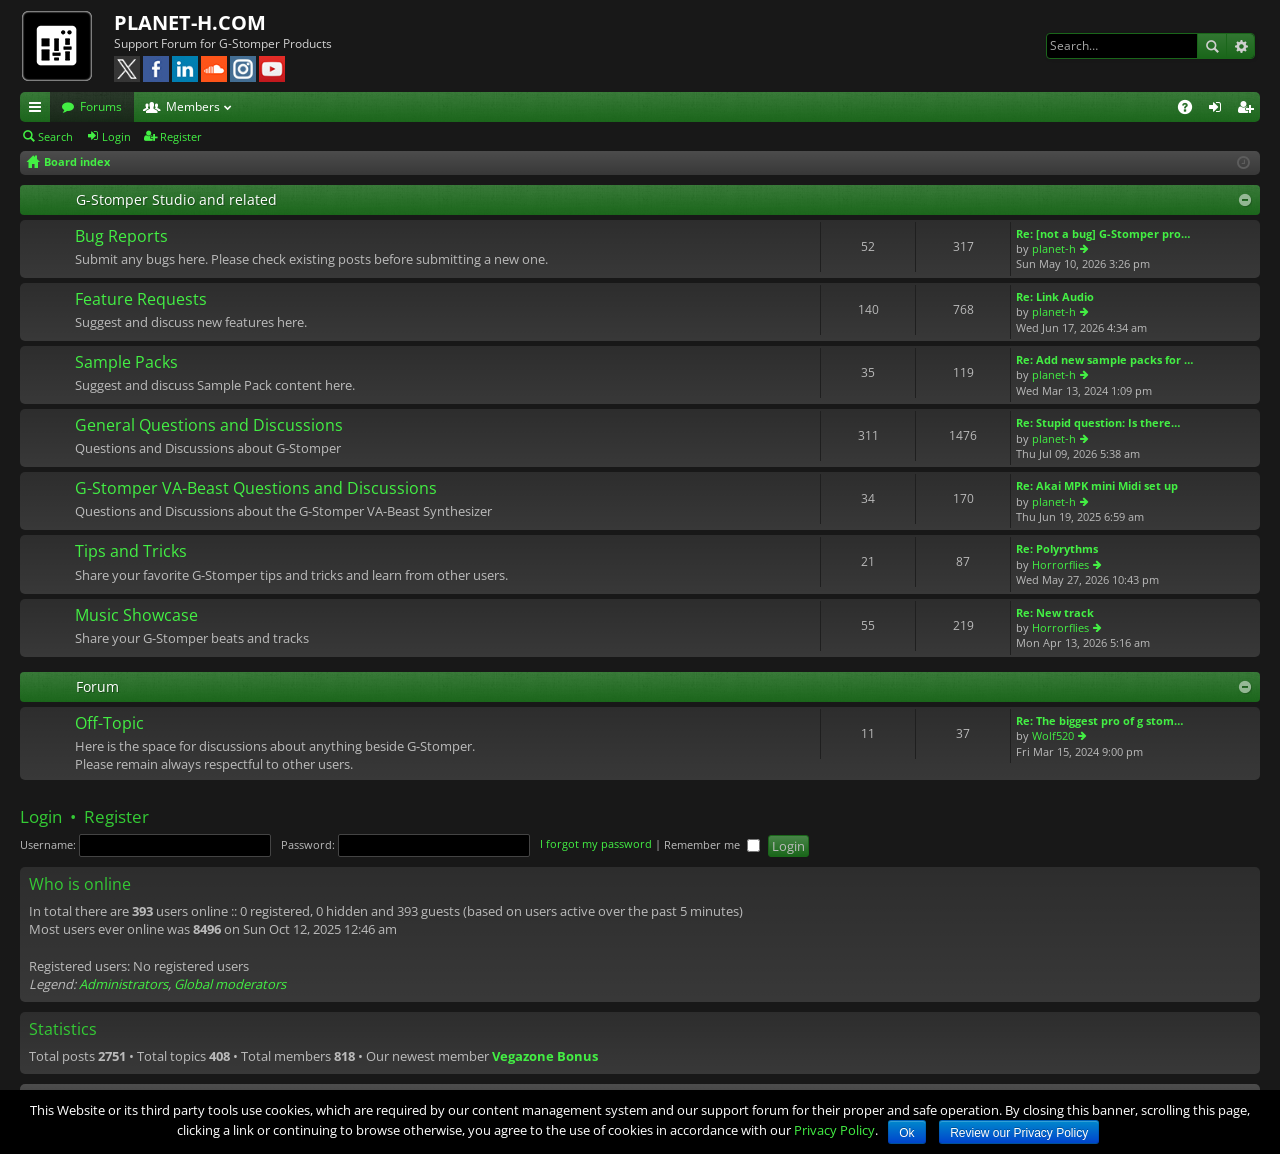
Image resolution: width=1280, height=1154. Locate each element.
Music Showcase (136, 616)
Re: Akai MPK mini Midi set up (1097, 485)
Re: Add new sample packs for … (1104, 359)
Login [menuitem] (1219, 110)
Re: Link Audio (1055, 296)
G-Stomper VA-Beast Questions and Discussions (256, 489)
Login (116, 136)
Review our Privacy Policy (1019, 1133)
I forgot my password (596, 844)
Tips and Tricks (131, 552)
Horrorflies (1060, 564)
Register (181, 136)
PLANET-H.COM (190, 22)
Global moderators (230, 984)
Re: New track (1055, 612)
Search (1212, 46)
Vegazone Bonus (545, 1056)
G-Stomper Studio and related (176, 199)
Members (193, 106)
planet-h (1054, 248)
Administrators (123, 984)
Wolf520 (1053, 735)
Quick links (39, 110)
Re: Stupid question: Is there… (1098, 422)
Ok (906, 1133)
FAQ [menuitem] (1191, 110)
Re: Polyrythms (1057, 548)
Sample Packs (126, 363)
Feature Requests (141, 300)
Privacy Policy (834, 1130)
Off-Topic (109, 724)
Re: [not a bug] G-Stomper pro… (1103, 233)
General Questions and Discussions (209, 426)
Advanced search (1240, 46)
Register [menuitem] (1249, 110)
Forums (101, 106)
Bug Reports (121, 237)
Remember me (712, 844)
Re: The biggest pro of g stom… (1099, 720)
